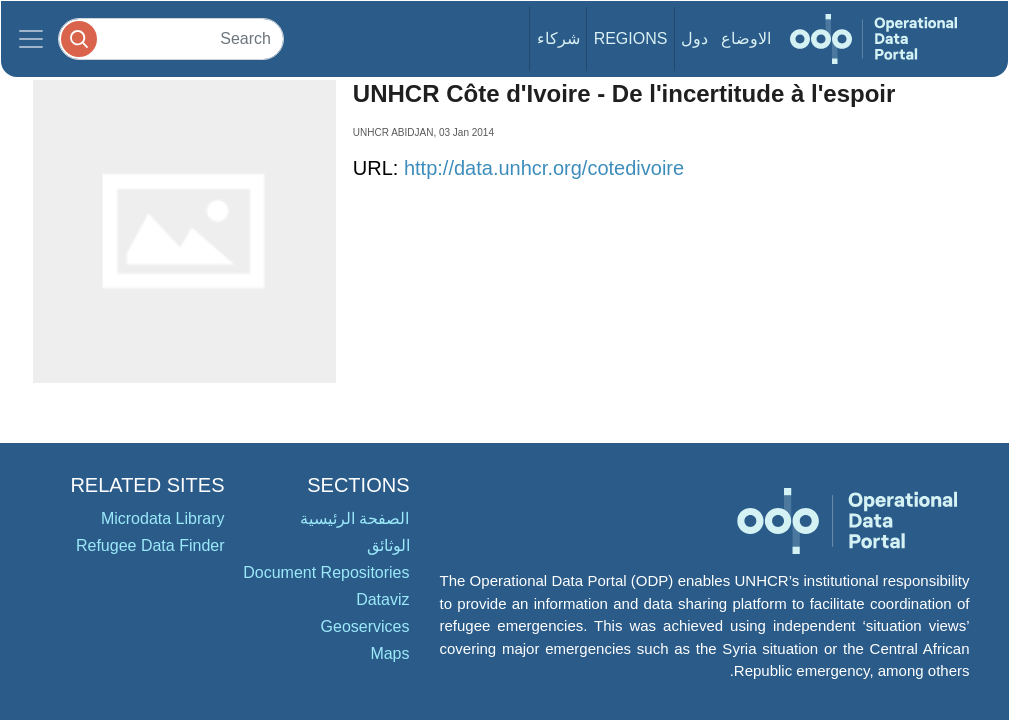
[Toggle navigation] (31, 39)
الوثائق (388, 545)
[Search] (171, 38)
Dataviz (382, 599)
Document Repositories (326, 572)
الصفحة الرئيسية (354, 518)
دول (694, 38)
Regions (631, 38)
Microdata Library (163, 518)
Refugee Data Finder (150, 545)
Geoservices (365, 626)
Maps (389, 653)
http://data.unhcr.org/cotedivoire (544, 168)
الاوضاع (746, 38)
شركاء (558, 38)
